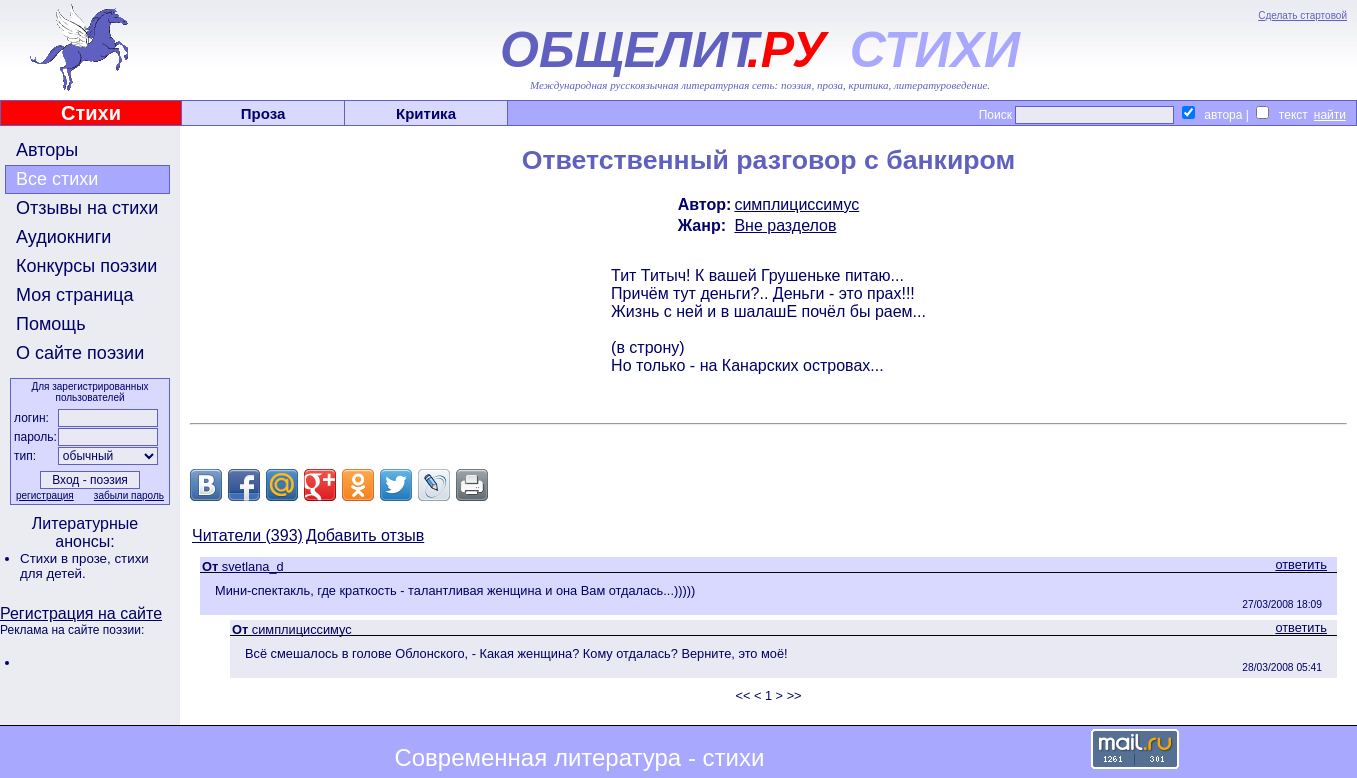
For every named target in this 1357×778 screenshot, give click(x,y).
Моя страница (75, 295)
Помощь (51, 324)
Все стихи (57, 179)
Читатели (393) (247, 535)
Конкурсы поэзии (86, 266)
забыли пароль (129, 495)
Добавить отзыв (365, 535)
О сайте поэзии (80, 353)
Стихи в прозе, (67, 558)
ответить (1301, 564)
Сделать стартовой (1302, 15)
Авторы (47, 150)
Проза (263, 113)
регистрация (45, 495)
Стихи (91, 113)
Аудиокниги (63, 237)
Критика (426, 113)
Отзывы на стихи (87, 208)
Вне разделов (785, 225)
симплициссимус (796, 204)
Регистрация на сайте (81, 613)
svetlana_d (253, 566)
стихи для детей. (84, 566)
